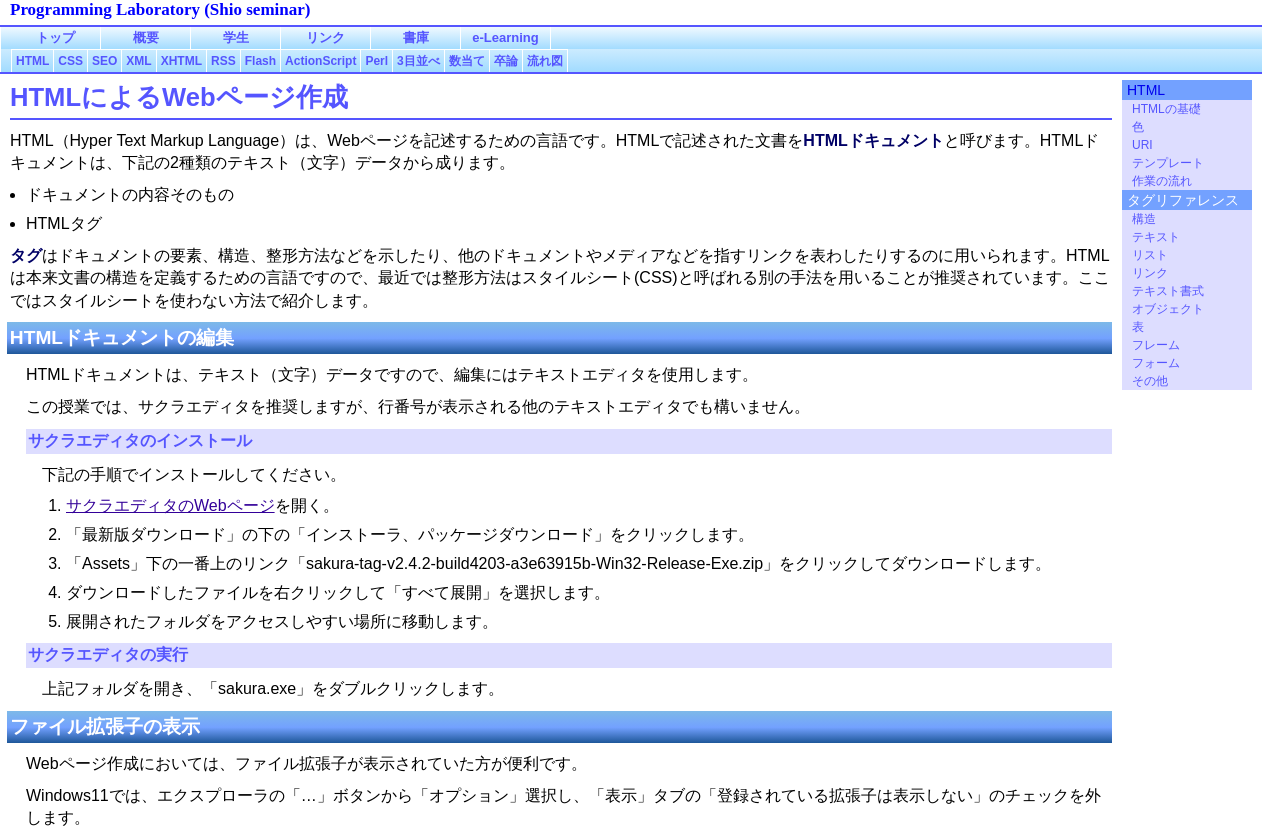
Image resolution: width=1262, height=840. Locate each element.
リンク (1150, 273)
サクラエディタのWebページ (170, 505)
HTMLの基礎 (1166, 109)
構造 (1144, 219)
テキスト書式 (1168, 291)
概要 (146, 37)
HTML (1146, 90)
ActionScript (320, 61)
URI (1142, 145)
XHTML (181, 61)
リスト (1150, 255)
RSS (223, 61)
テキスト (1156, 237)
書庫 (416, 37)
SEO (104, 61)
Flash (260, 61)
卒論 (506, 61)
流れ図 (545, 61)
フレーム (1156, 345)
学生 (236, 37)
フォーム (1156, 363)
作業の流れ (1162, 181)
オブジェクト (1168, 309)
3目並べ (418, 61)
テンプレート (1168, 163)
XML (138, 61)
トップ (55, 37)
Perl (376, 61)
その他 (1150, 381)
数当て (467, 61)
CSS (70, 61)
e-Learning (505, 37)
